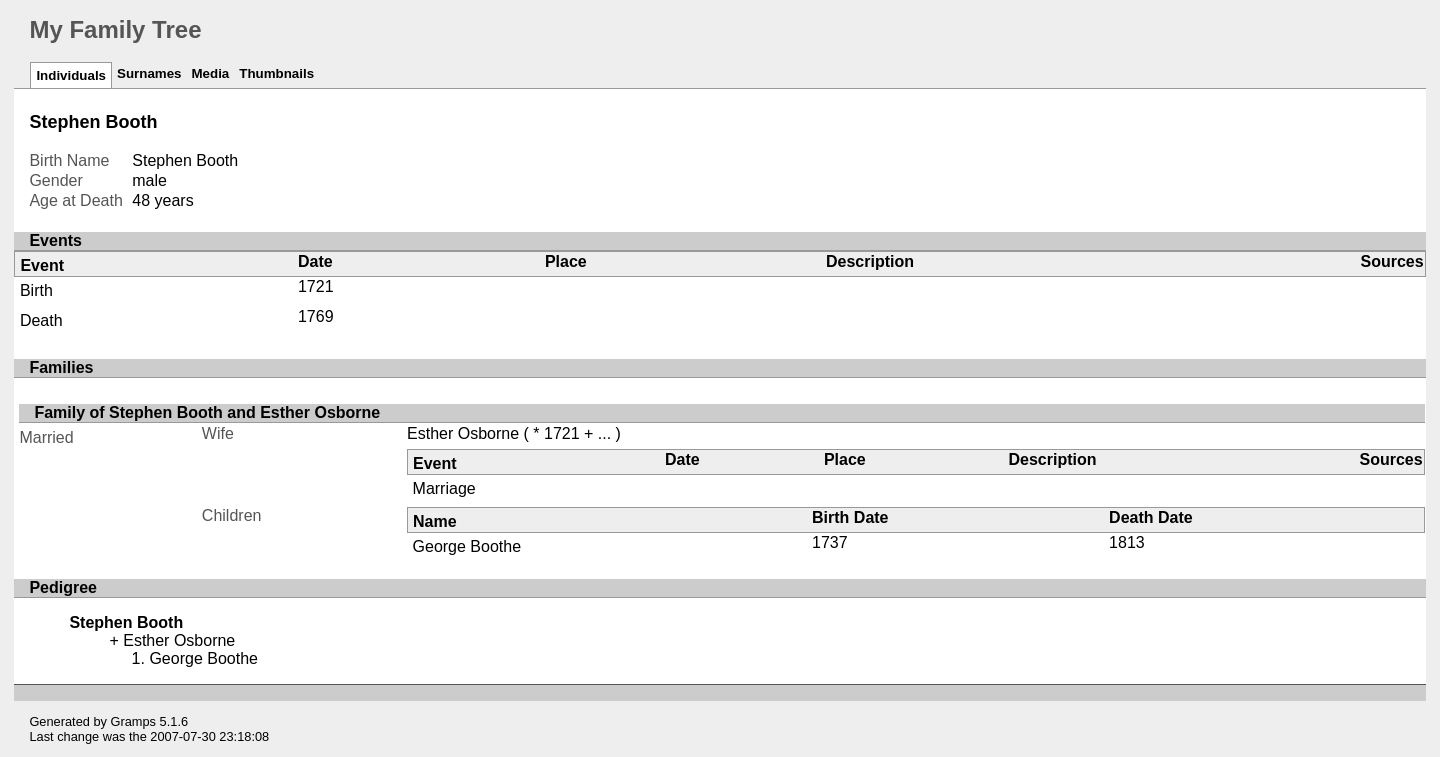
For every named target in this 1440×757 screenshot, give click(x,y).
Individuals (71, 75)
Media (210, 73)
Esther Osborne (463, 433)
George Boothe (467, 546)
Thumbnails (276, 73)
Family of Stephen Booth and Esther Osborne (207, 412)
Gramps (134, 721)
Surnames (149, 73)
